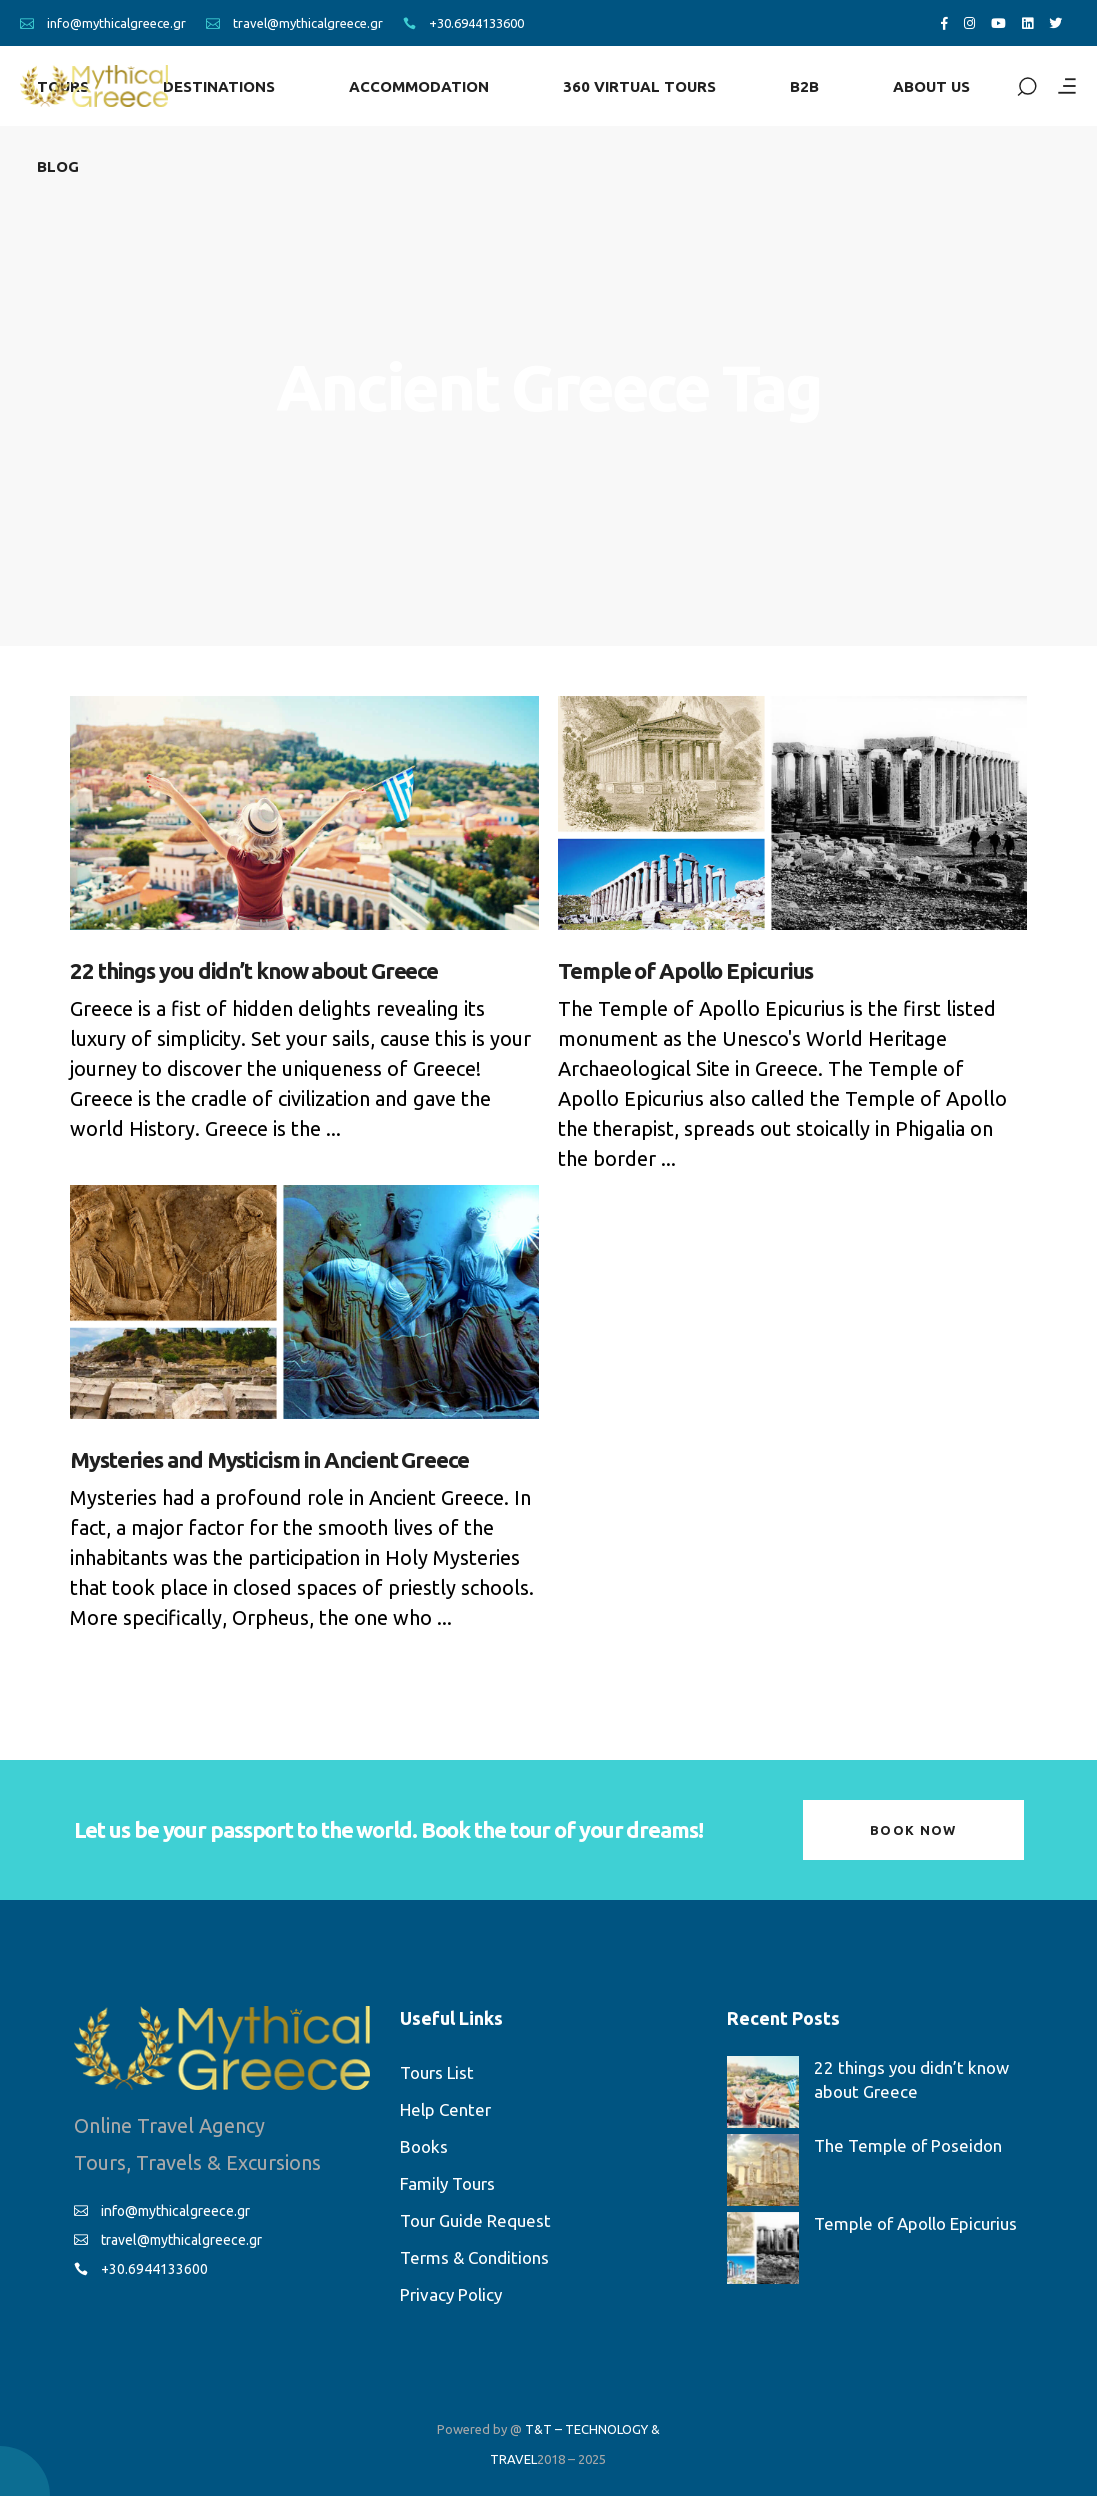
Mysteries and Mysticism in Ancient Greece (269, 1459)
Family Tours (447, 2183)
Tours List (437, 2072)
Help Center (445, 2109)
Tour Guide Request (475, 2220)
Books (424, 2146)
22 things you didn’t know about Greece (254, 970)
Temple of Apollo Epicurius (685, 970)
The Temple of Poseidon (908, 2145)
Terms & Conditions (474, 2257)
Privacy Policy (451, 2294)
